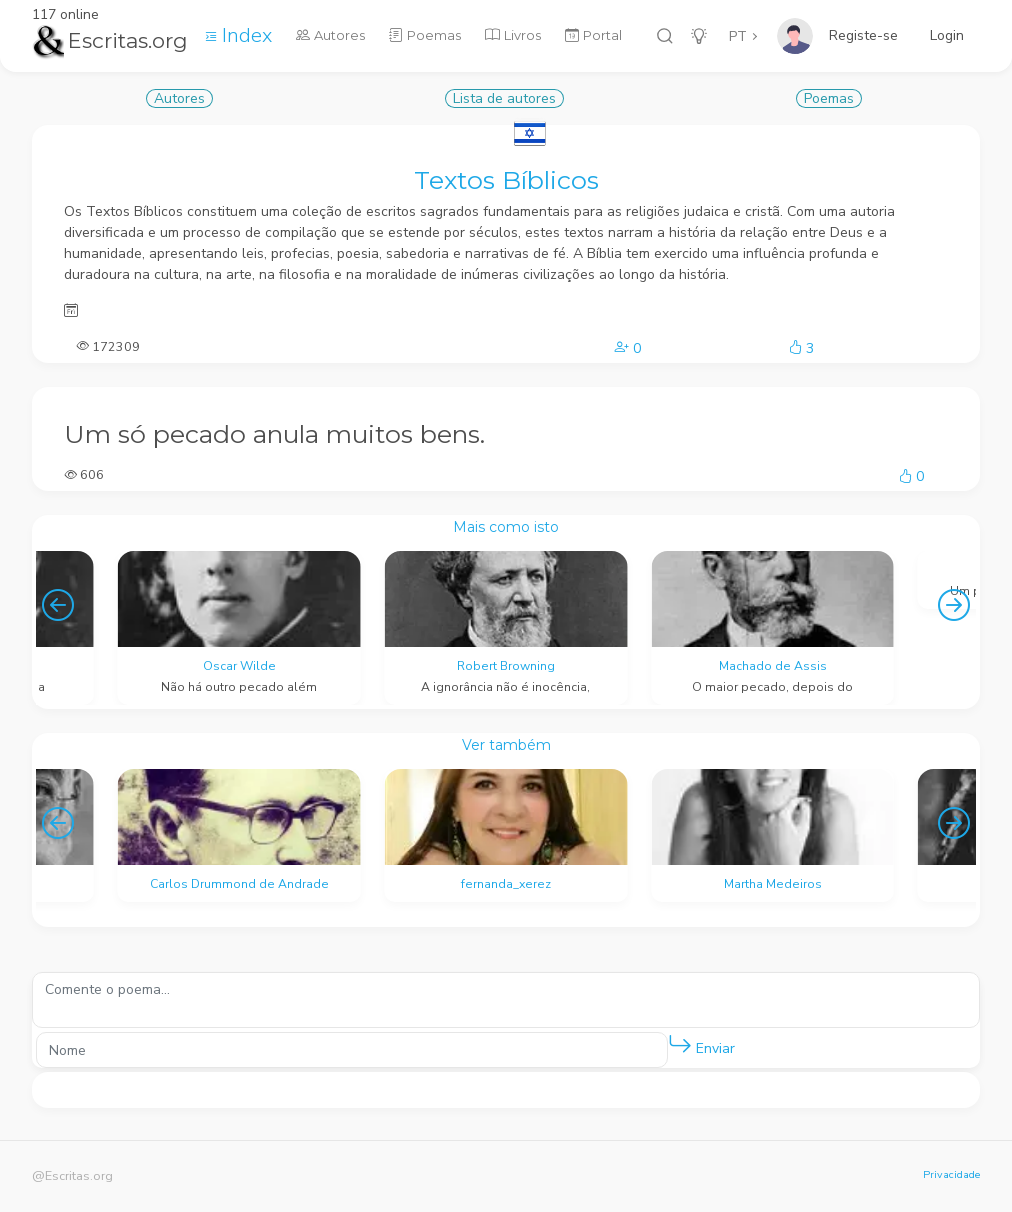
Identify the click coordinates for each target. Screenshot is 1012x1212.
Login (947, 35)
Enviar (701, 1044)
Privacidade (951, 1174)
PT (738, 36)
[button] (680, 1045)
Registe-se (863, 35)
